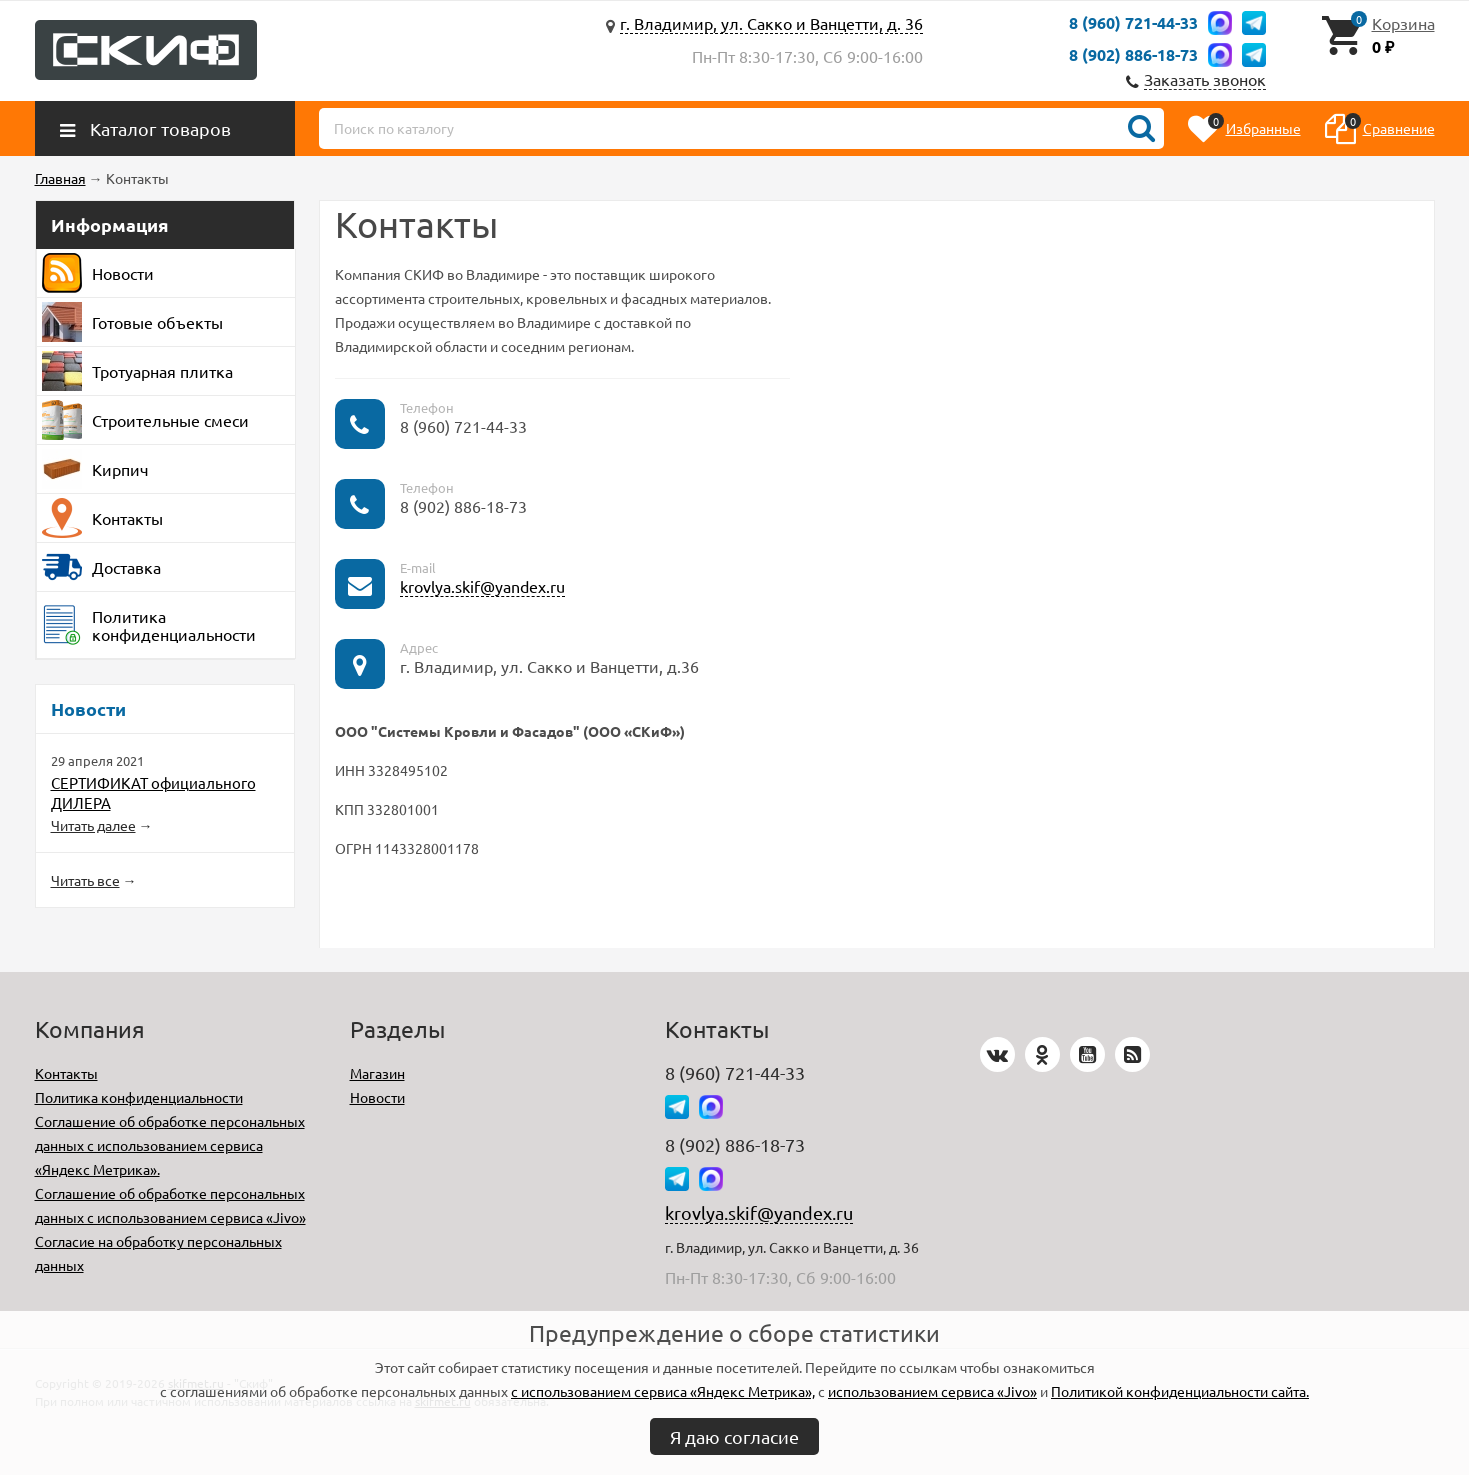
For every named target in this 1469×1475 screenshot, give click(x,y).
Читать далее (93, 825)
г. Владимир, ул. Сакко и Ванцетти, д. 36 (771, 23)
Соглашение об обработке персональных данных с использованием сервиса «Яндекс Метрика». (170, 1145)
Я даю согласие (734, 1436)
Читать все (85, 880)
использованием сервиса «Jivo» (932, 1391)
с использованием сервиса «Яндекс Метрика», (663, 1391)
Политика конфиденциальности (139, 1097)
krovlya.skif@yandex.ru (482, 586)
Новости (377, 1097)
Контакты (66, 1073)
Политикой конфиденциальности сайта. (1180, 1391)
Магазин (377, 1073)
